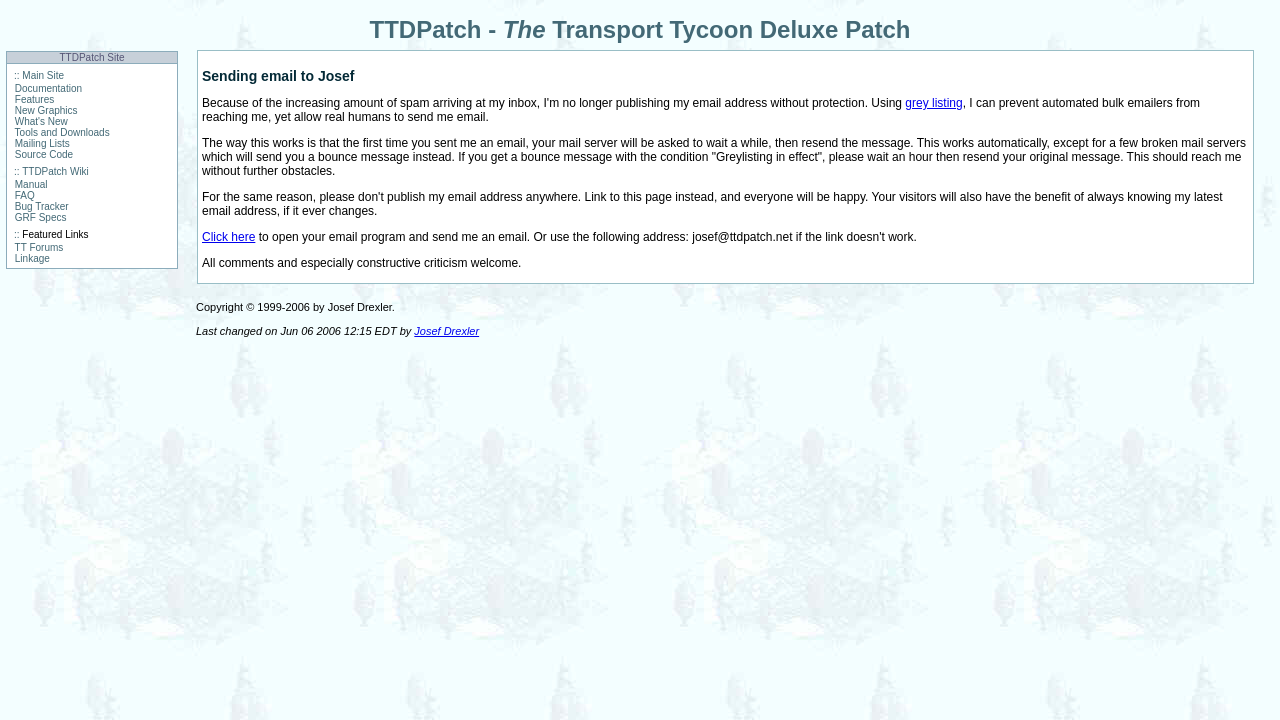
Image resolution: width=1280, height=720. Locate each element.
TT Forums (39, 247)
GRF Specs (41, 217)
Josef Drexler (446, 331)
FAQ (25, 195)
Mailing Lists (42, 143)
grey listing (933, 103)
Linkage (32, 258)
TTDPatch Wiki (55, 171)
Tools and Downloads (62, 132)
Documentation (48, 88)
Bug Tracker (42, 206)
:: (17, 75)
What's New (41, 121)
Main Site (43, 75)
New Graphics (46, 110)
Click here (228, 237)
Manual (31, 184)
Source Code (44, 154)
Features (34, 99)
